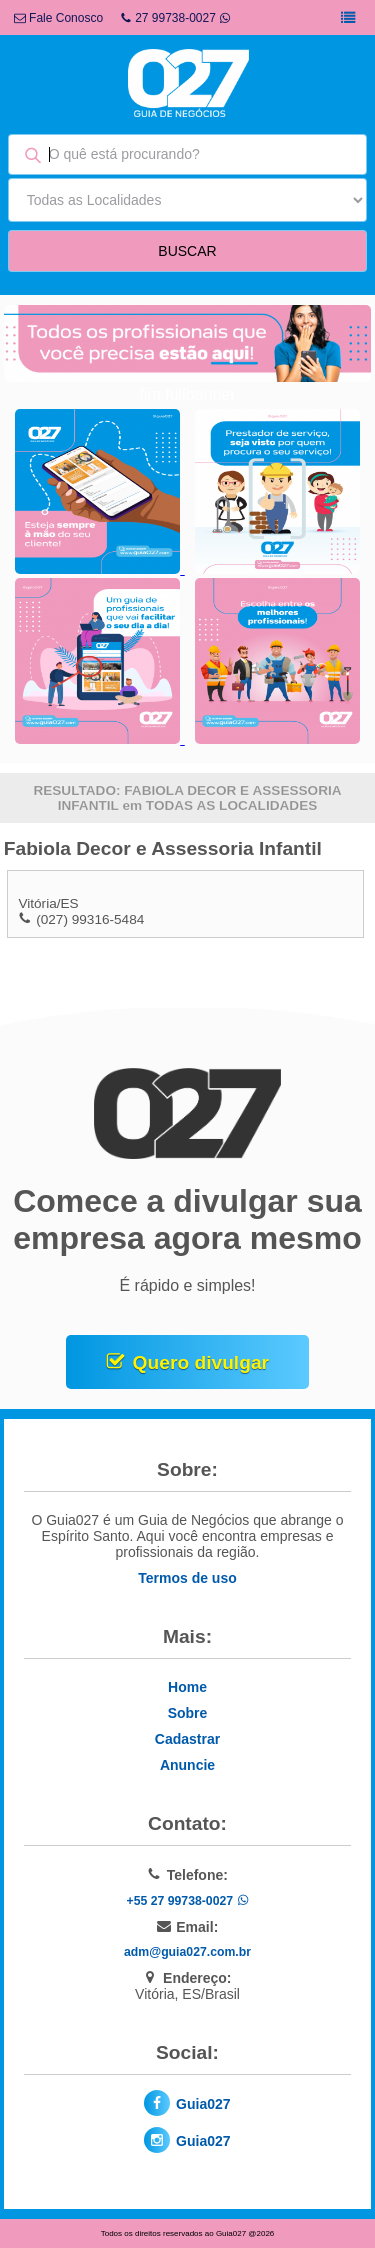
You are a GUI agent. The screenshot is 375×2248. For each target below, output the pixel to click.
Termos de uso (187, 1578)
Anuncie (187, 1765)
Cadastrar (187, 1739)
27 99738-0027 (175, 18)
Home (187, 1687)
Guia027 (203, 2104)
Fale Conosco (58, 18)
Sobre (188, 1713)
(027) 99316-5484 (90, 919)
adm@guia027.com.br (187, 1952)
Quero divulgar (201, 1362)
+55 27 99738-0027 (187, 1901)
